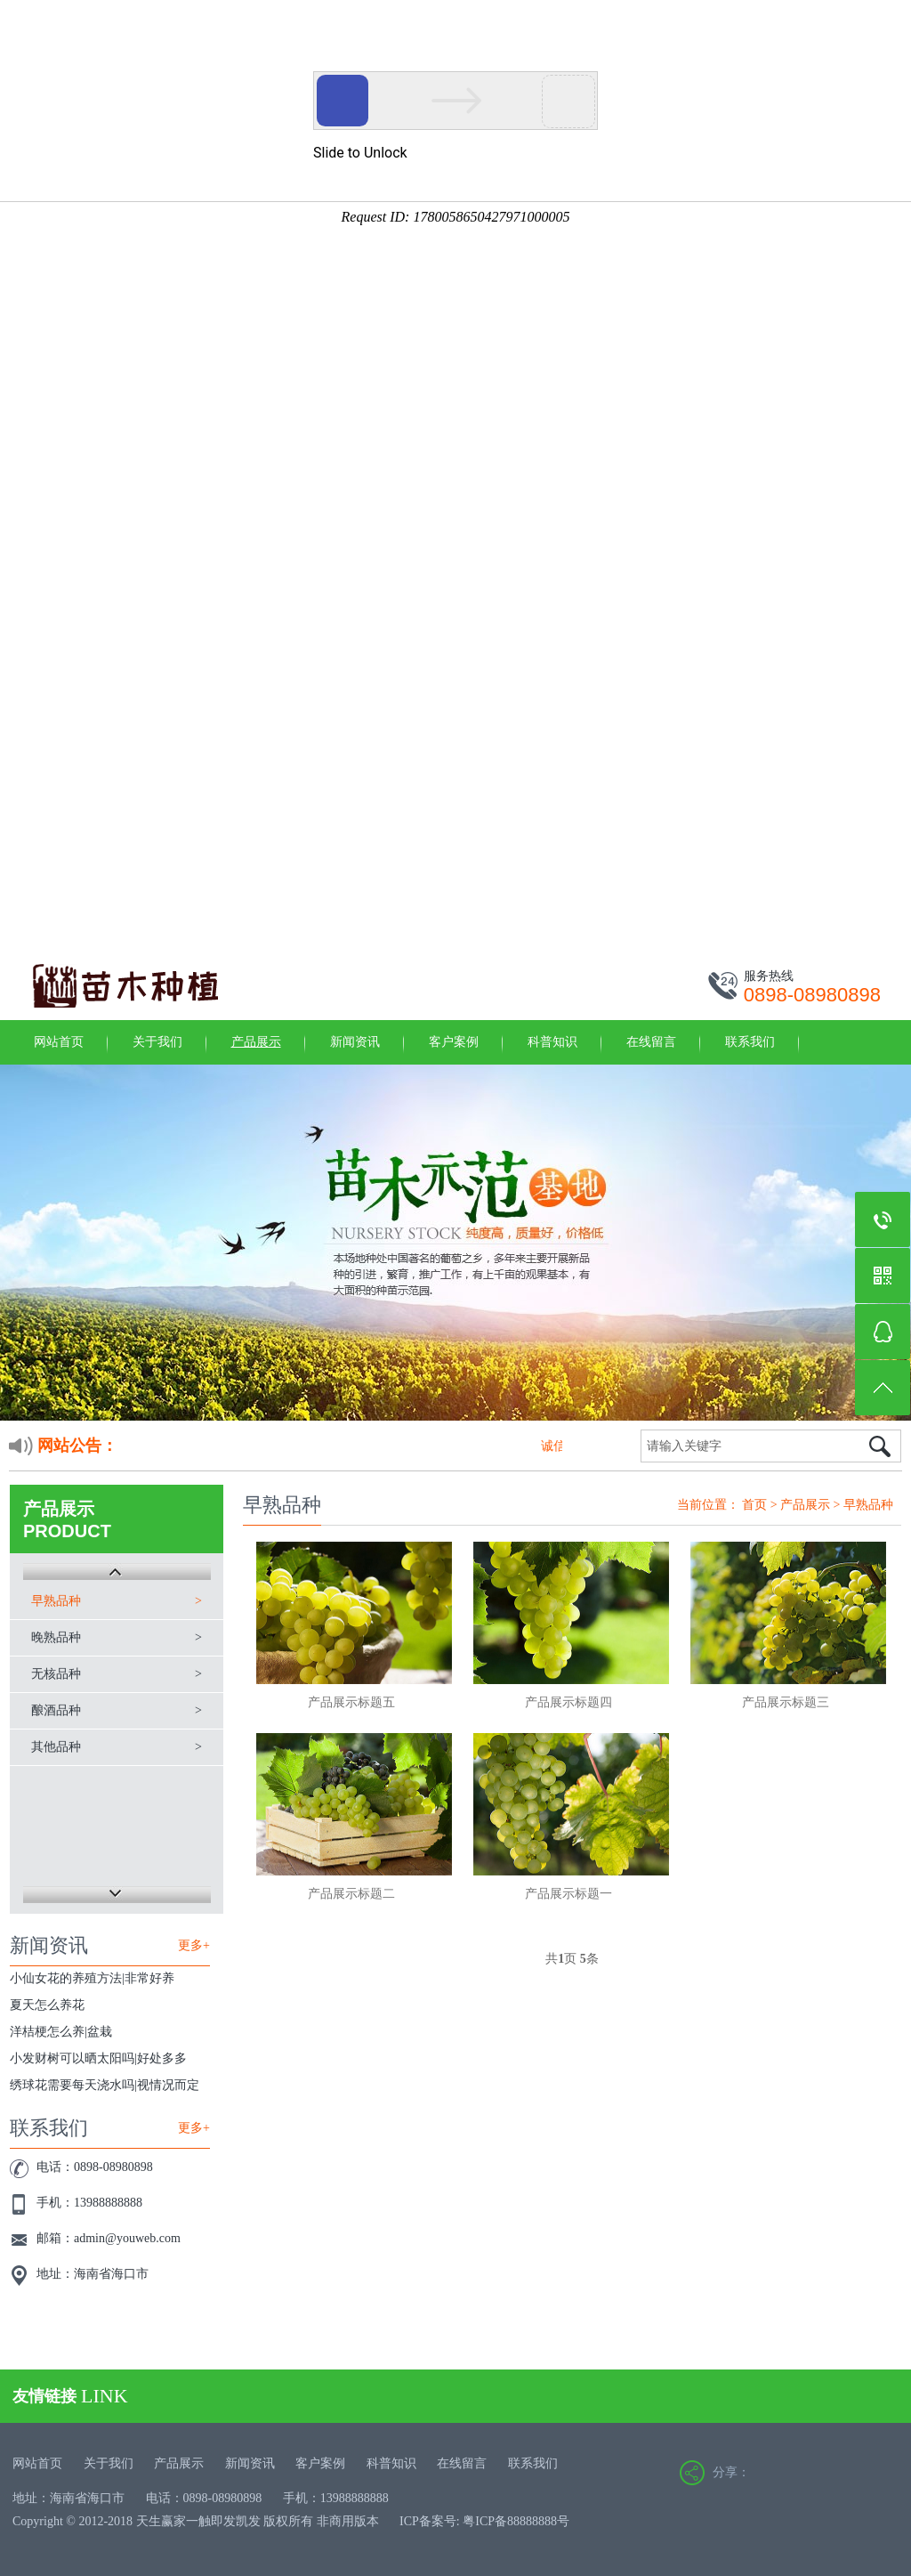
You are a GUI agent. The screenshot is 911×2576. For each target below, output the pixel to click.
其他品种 (56, 1747)
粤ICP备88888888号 (516, 2521)
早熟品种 (56, 1601)
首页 (754, 1504)
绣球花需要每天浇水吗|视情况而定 (104, 2085)
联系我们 (750, 1042)
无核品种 (56, 1674)
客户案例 (454, 1042)
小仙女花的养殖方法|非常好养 (92, 1978)
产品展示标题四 (568, 1702)
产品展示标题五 (351, 1702)
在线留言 (651, 1042)
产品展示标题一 (568, 1893)
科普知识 (552, 1042)
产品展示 (256, 1042)
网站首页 (59, 1042)
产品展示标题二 (351, 1893)
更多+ (194, 1945)
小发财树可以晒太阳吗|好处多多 (98, 2058)
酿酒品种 (56, 1710)
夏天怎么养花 (47, 2005)
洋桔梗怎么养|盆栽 (61, 2031)
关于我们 (157, 1042)
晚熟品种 (56, 1637)
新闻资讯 (355, 1042)
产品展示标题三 (785, 1702)
